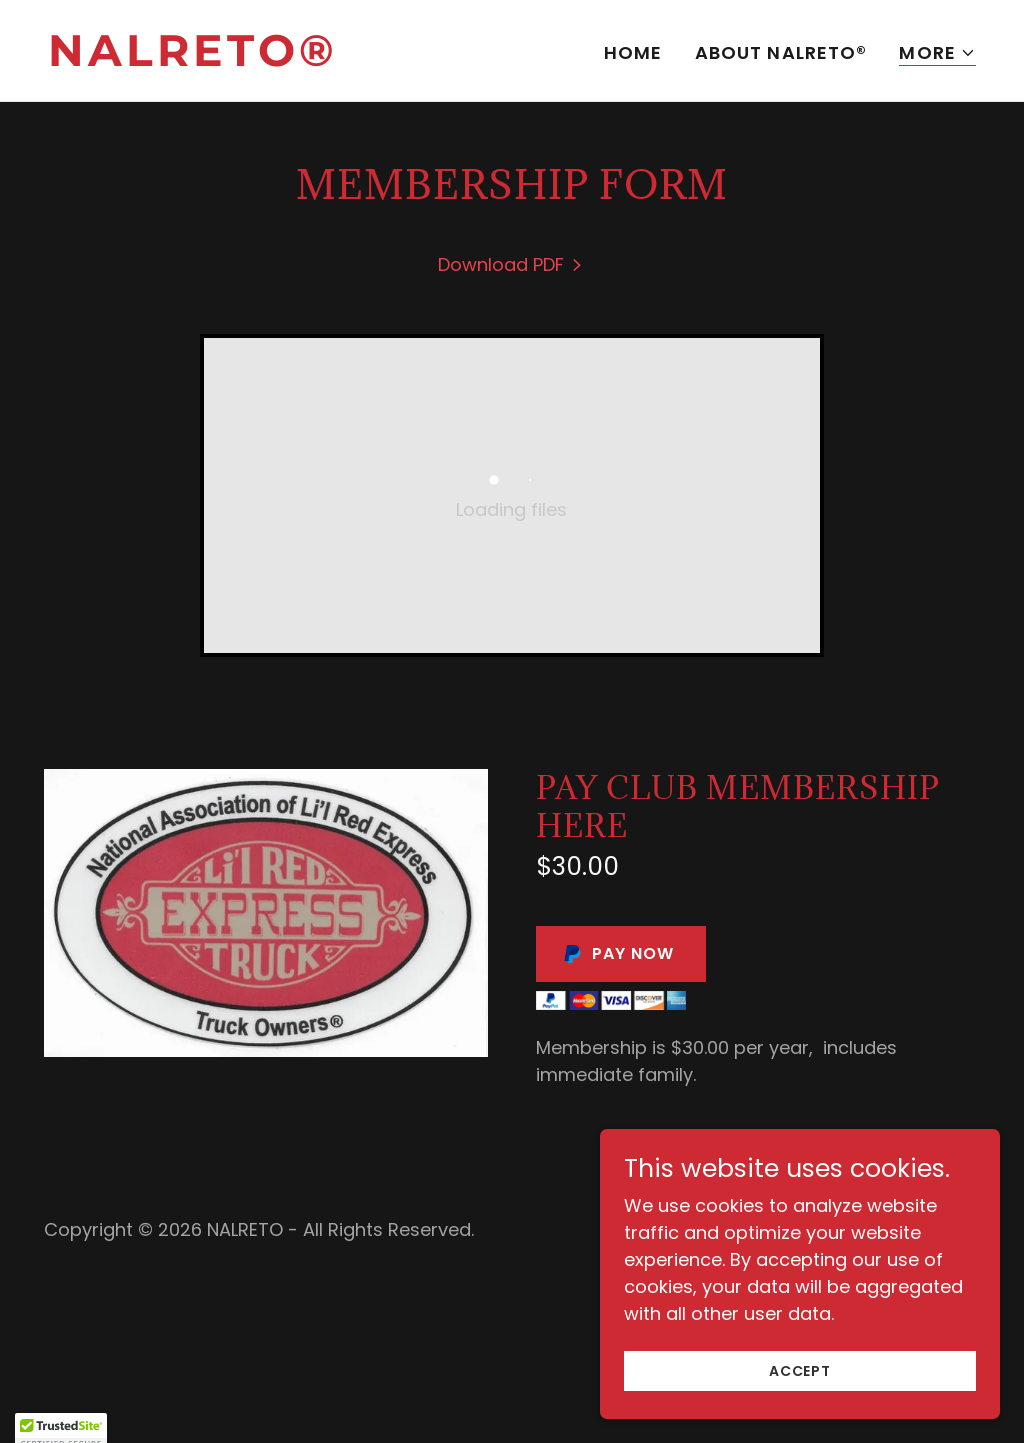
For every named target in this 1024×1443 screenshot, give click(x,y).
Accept (800, 1398)
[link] (272, 59)
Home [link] (633, 52)
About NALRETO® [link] (781, 52)
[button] (937, 53)
